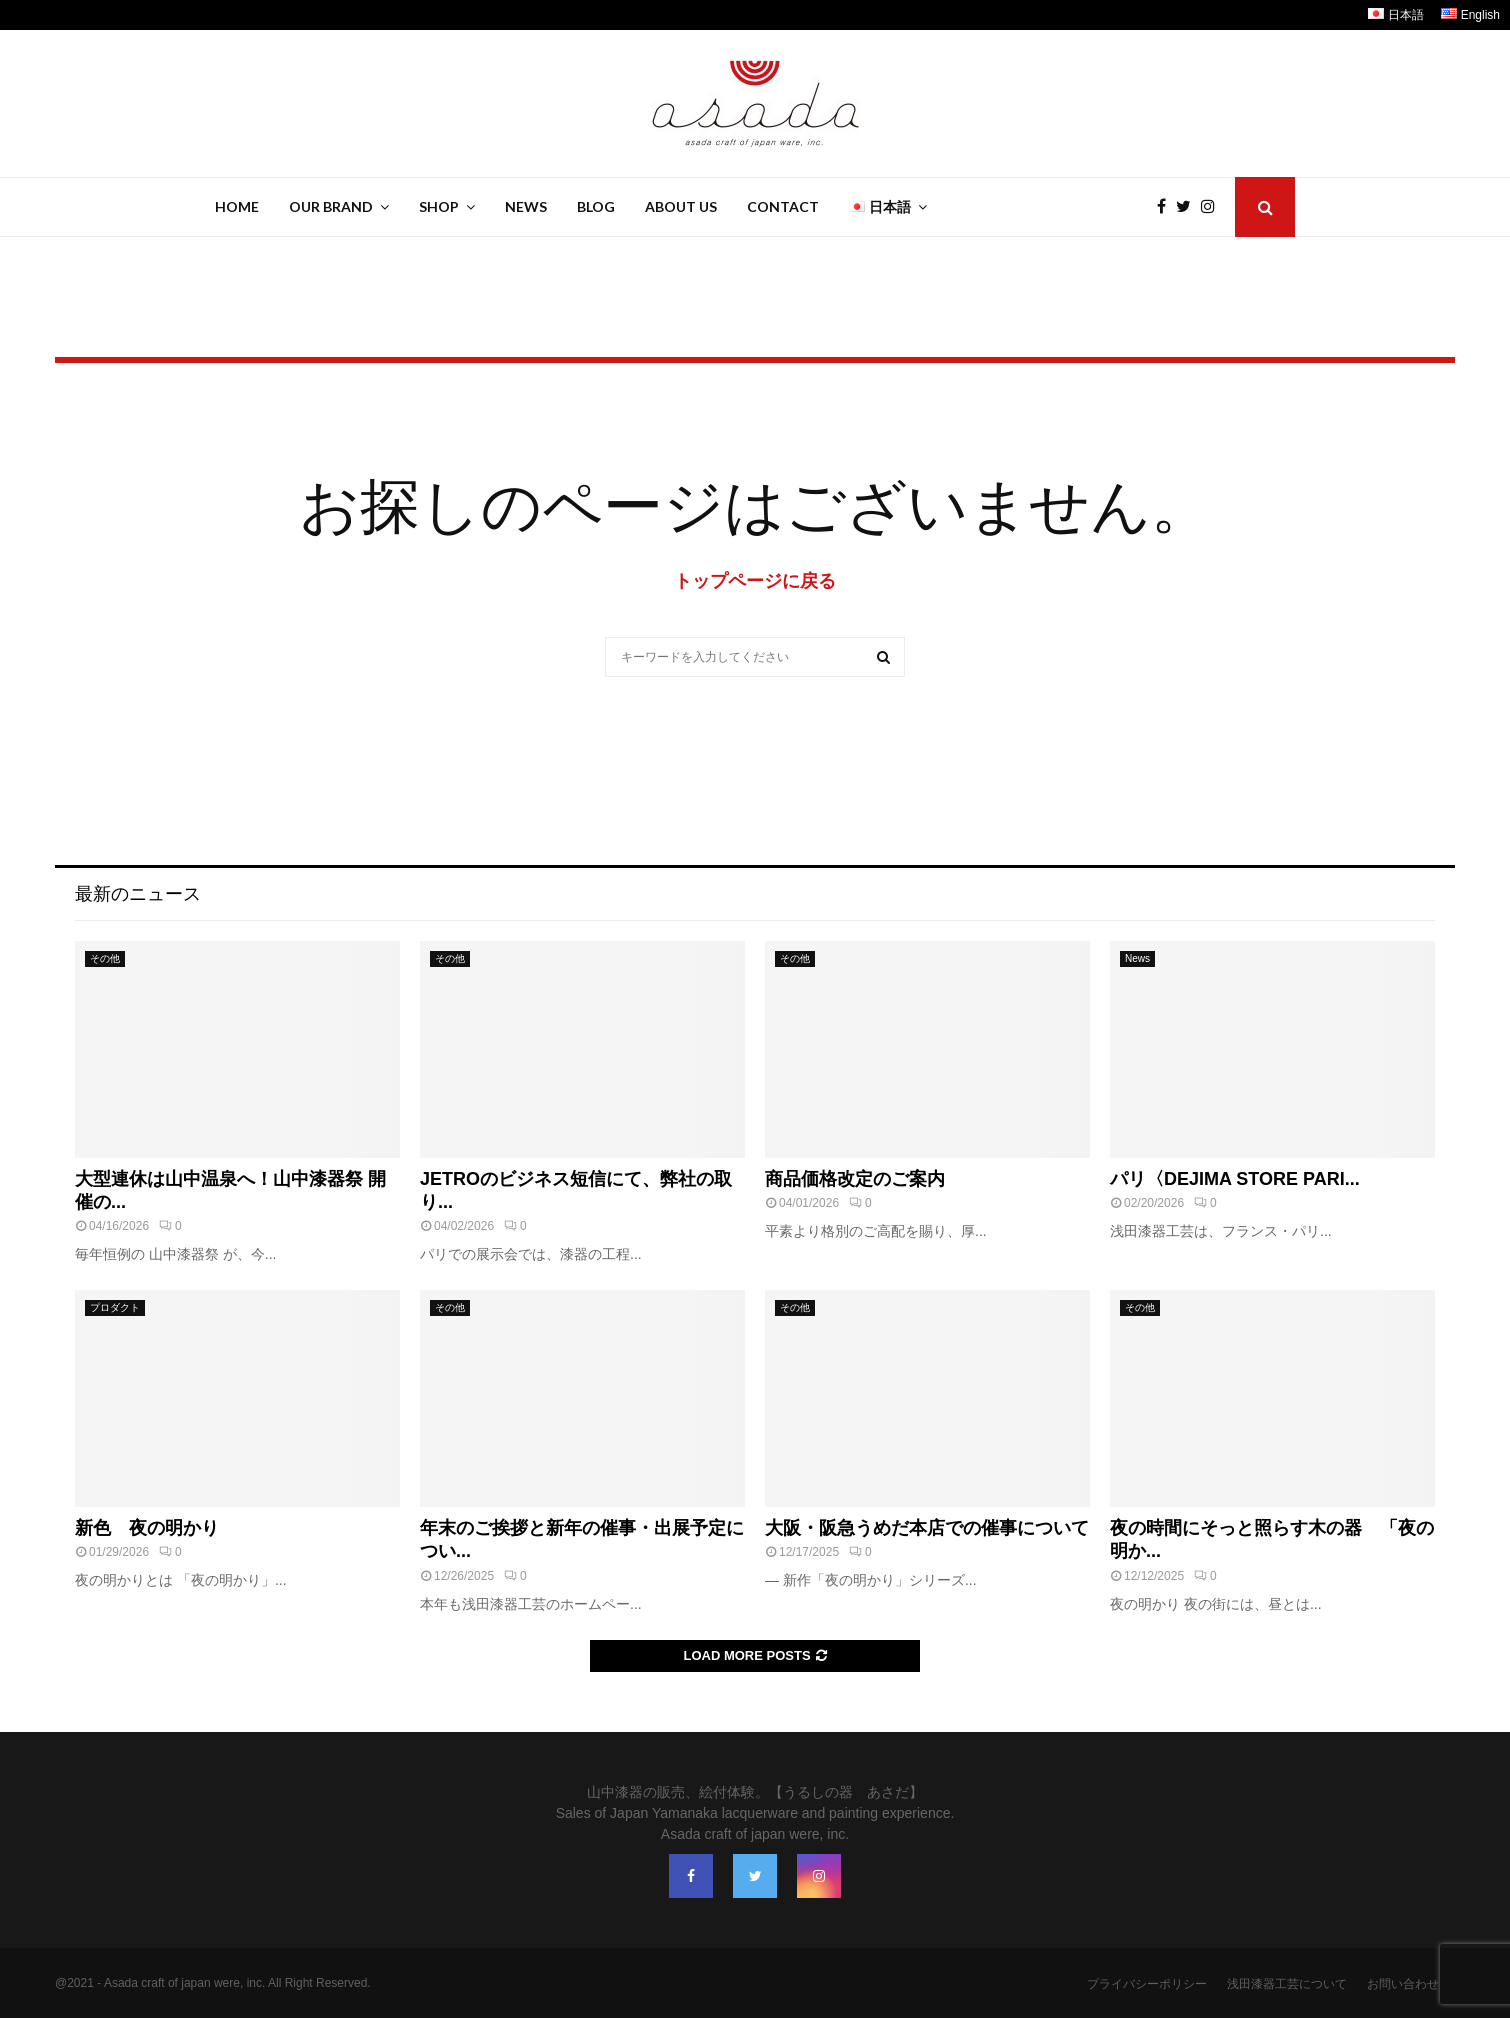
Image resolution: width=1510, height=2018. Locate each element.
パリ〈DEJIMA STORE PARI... (1235, 1179)
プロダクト (115, 1307)
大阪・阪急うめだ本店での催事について (927, 1528)
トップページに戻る (755, 581)
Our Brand (331, 206)
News (526, 206)
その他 (105, 958)
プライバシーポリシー (1147, 1984)
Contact (783, 206)
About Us (681, 206)
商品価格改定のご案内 (855, 1179)
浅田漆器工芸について (1287, 1984)
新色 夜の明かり (147, 1528)
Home (237, 206)
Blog (596, 206)
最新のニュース (138, 894)
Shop (439, 206)
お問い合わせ (1403, 1984)
